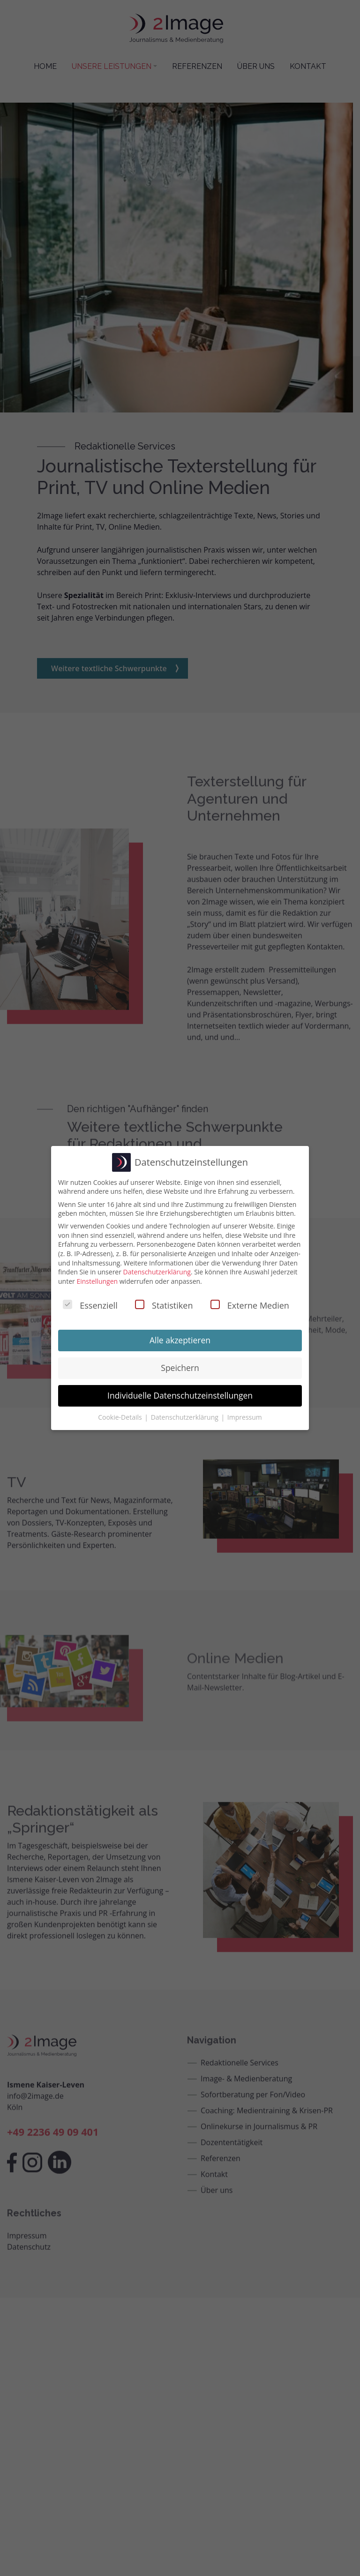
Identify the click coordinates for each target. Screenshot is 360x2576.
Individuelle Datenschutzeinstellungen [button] (180, 1395)
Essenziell (90, 1305)
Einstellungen (97, 1281)
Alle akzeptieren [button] (180, 1340)
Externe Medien (249, 1305)
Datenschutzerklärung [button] (185, 1417)
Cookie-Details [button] (120, 1417)
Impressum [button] (244, 1417)
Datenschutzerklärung (157, 1271)
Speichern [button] (180, 1367)
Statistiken (164, 1305)
